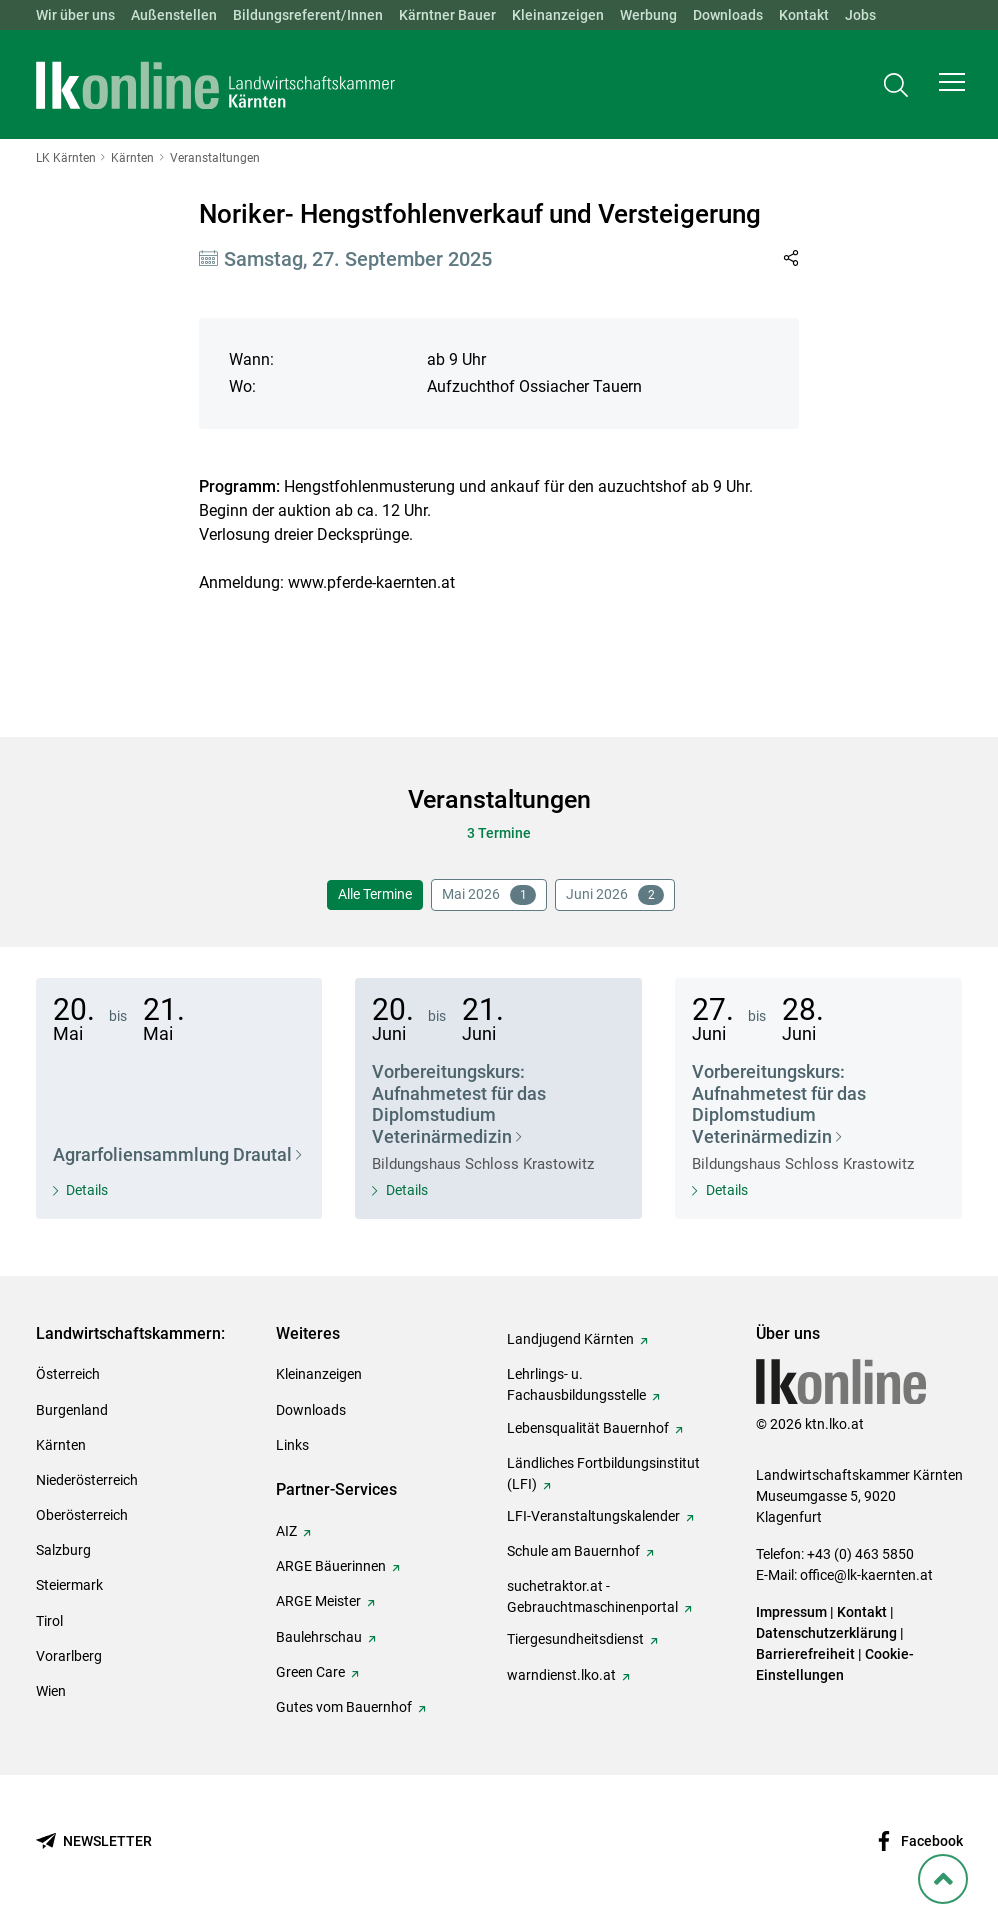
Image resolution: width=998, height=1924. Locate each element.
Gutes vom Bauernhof (344, 1707)
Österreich (68, 1374)
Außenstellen (174, 15)
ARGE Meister (318, 1601)
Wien (51, 1691)
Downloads (728, 15)
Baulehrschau (319, 1637)
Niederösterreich (87, 1480)
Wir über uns (75, 15)
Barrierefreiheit (805, 1654)
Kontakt (804, 15)
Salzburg (63, 1550)
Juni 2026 (615, 895)
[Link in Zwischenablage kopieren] (790, 258)
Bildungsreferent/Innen (308, 15)
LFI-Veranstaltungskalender (593, 1516)
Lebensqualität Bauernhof (588, 1428)
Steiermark (69, 1585)
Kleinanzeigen (558, 15)
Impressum (791, 1612)
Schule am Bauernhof (573, 1551)
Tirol (49, 1621)
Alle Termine (375, 894)
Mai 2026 (489, 895)
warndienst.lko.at (561, 1675)
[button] (952, 86)
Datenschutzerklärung (826, 1633)
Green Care (310, 1672)
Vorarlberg (69, 1656)
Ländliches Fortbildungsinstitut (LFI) (603, 1473)
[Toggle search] (896, 86)
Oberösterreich (82, 1515)
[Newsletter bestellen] (94, 1841)
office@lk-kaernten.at (866, 1575)
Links (292, 1445)
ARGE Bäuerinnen (331, 1566)
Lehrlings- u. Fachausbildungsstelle (576, 1384)
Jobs (860, 15)
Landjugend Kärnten (570, 1339)
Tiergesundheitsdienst (575, 1639)
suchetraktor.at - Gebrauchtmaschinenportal (592, 1596)
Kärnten (61, 1445)
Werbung (648, 15)
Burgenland (72, 1410)
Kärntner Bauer (447, 15)
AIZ (286, 1531)
